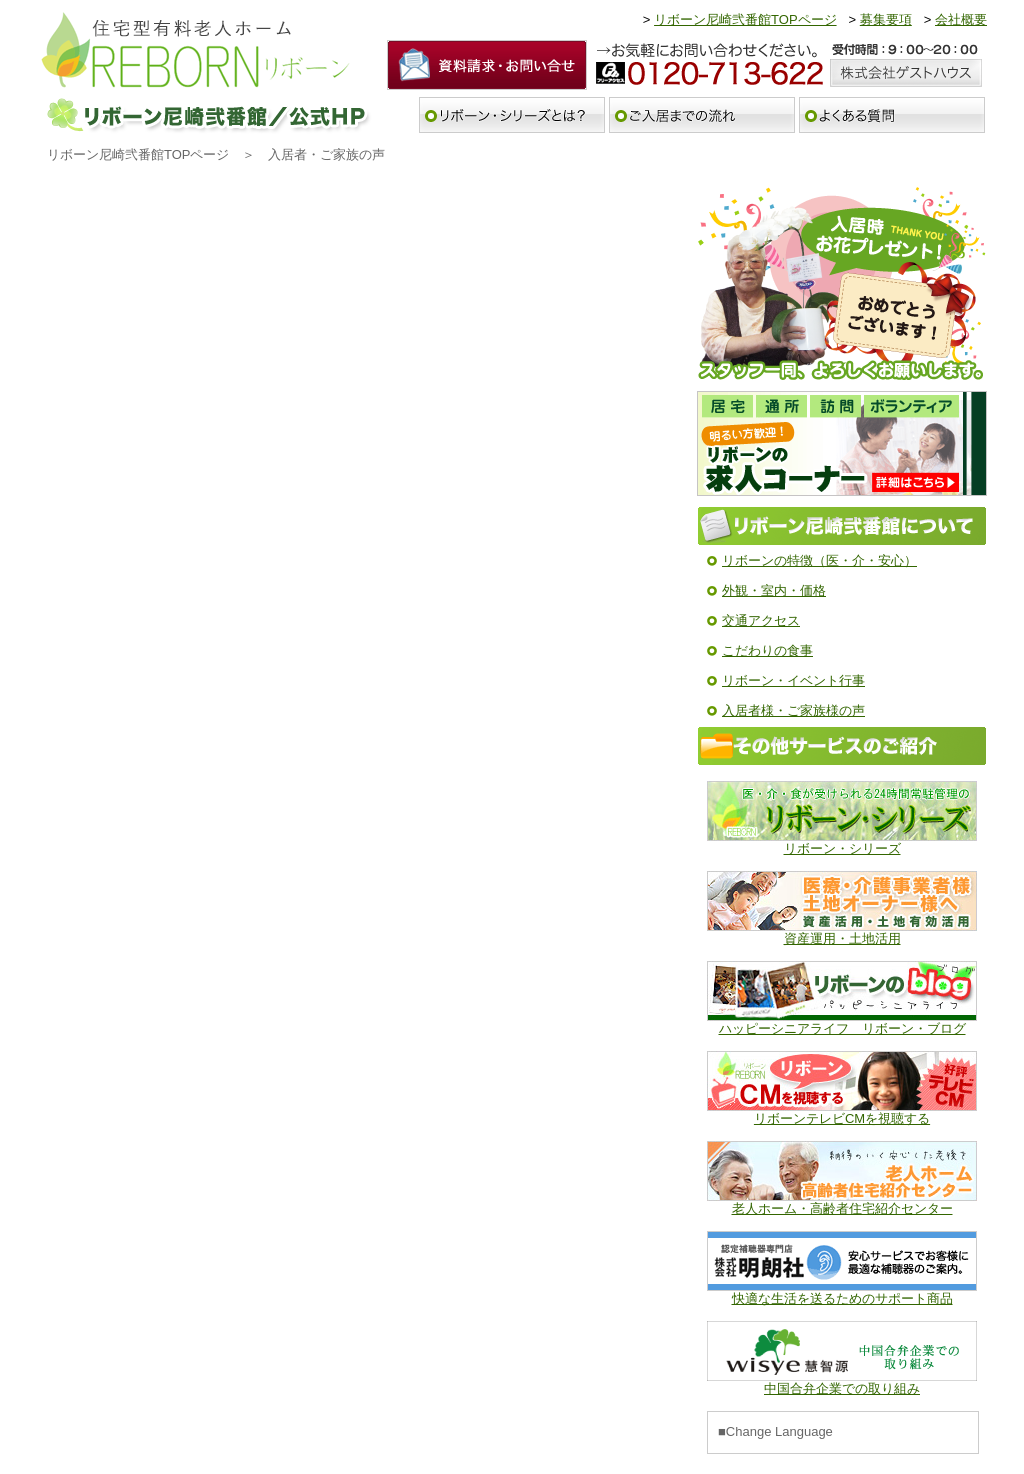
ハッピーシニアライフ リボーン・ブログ (842, 1028)
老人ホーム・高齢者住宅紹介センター (842, 1208)
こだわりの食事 (767, 650)
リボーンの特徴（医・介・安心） (819, 560)
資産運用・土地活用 (842, 938)
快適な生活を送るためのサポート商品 (842, 1298)
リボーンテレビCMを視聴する (842, 1118)
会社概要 (961, 19)
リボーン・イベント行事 (793, 680)
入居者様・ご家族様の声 (793, 710)
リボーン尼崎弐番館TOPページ (745, 19)
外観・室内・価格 (774, 590)
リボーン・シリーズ (842, 848)
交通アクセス (761, 620)
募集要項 (886, 19)
